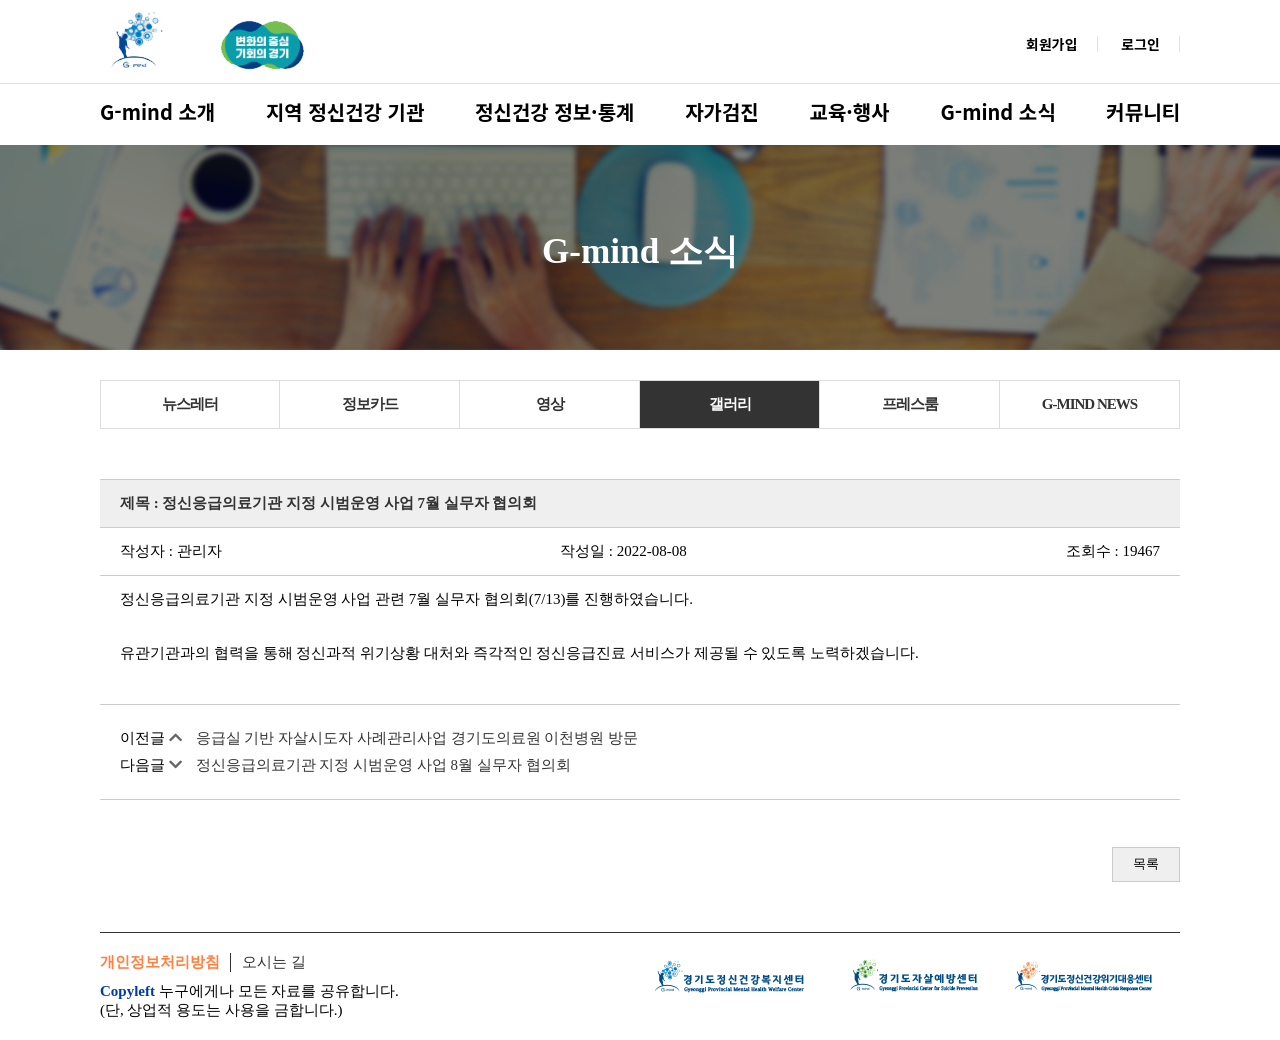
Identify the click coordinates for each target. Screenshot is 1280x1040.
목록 (1146, 863)
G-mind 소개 (157, 111)
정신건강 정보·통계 (554, 111)
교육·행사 (850, 111)
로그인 (1140, 44)
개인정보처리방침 (160, 962)
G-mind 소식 (997, 111)
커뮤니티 (1143, 111)
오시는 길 (274, 962)
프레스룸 (910, 404)
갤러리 (730, 404)
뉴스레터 (190, 404)
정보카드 (370, 404)
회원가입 (1052, 44)
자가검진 (722, 111)
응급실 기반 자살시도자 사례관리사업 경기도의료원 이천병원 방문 (417, 738)
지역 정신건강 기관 (345, 111)
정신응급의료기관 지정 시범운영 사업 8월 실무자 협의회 (383, 765)
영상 (550, 404)
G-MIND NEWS (1089, 404)
